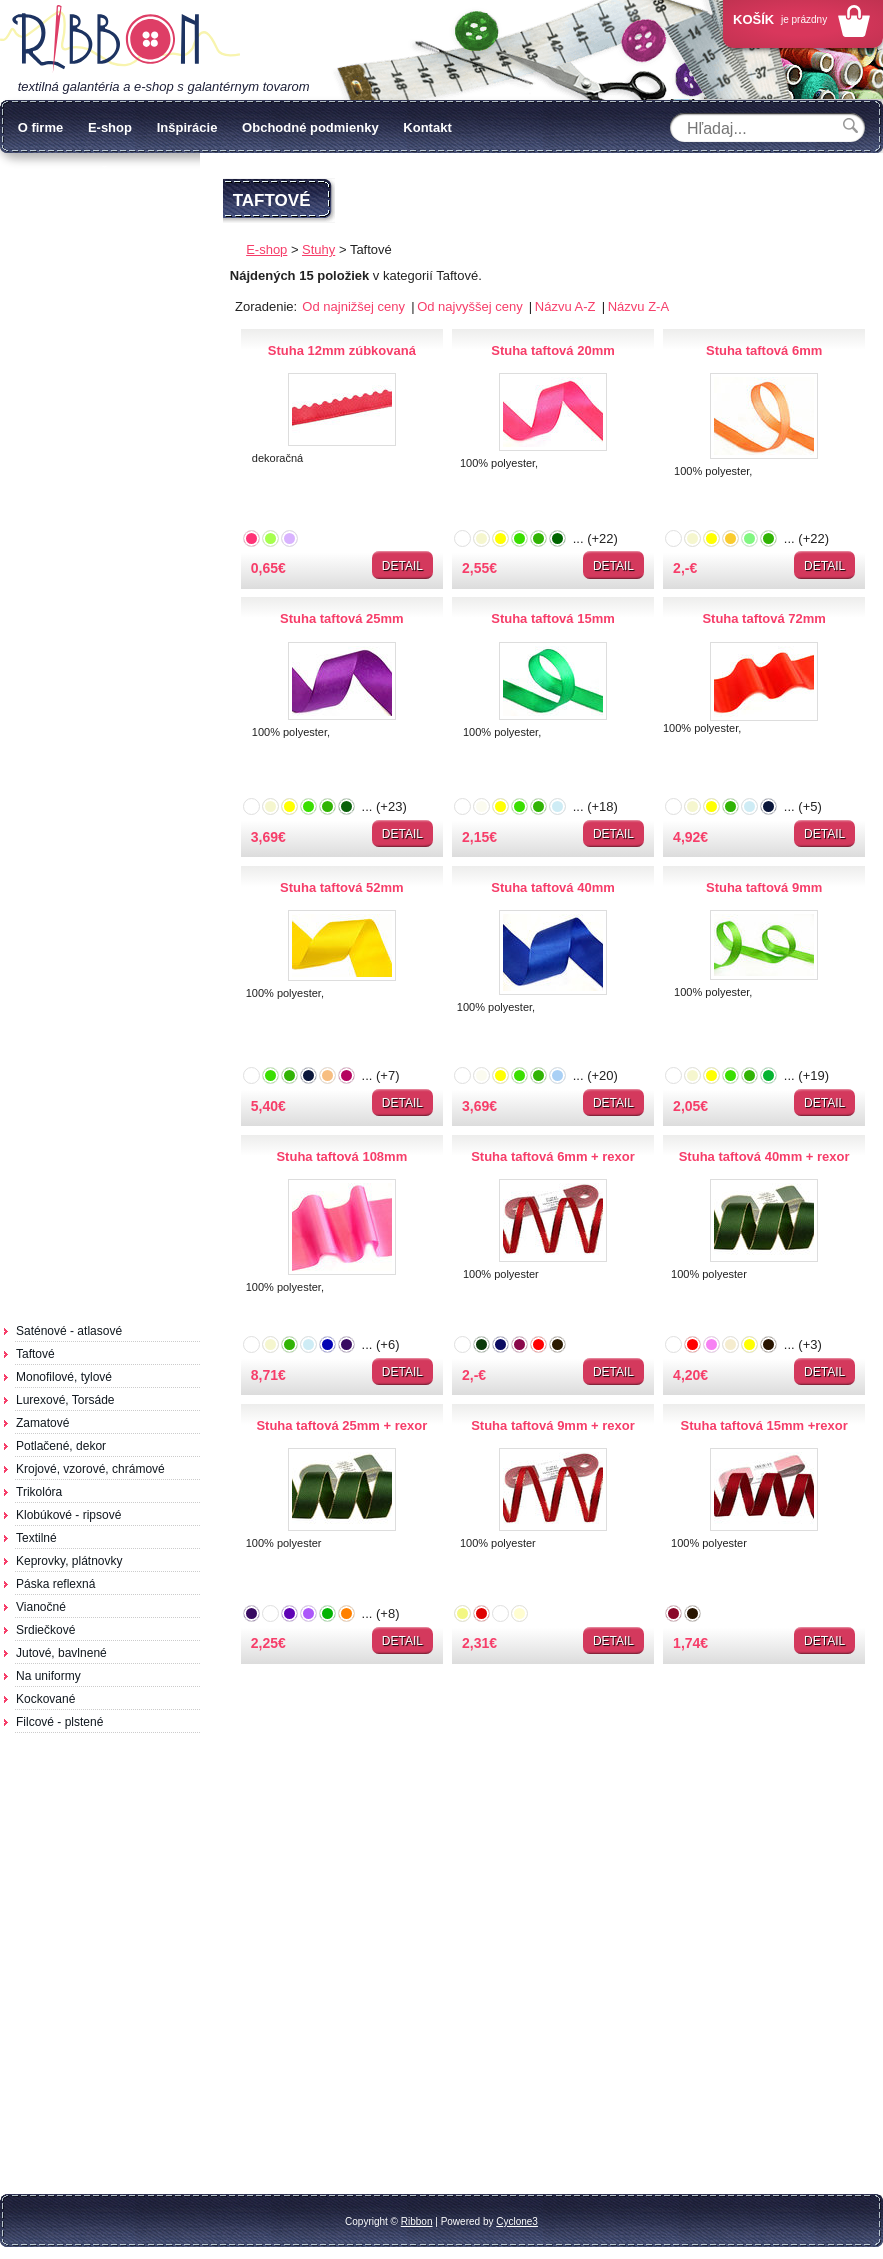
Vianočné (41, 1607)
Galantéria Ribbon (120, 39)
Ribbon (417, 2221)
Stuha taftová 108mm (341, 1156)
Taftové (35, 1354)
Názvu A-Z (567, 306)
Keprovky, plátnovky (69, 1561)
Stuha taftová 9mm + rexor (553, 1425)
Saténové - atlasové (69, 1331)
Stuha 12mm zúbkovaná (342, 350)
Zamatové (42, 1423)
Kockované (45, 1699)
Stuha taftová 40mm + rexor (764, 1156)
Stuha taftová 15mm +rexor (764, 1425)
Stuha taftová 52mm (342, 887)
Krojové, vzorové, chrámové (90, 1469)
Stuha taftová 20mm (553, 350)
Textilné (36, 1538)
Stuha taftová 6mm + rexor (553, 1156)
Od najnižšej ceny (355, 306)
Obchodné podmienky (310, 127)
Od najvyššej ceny (471, 306)
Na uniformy (48, 1676)
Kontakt (427, 127)
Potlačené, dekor (61, 1446)
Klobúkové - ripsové (68, 1515)
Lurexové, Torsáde (65, 1400)
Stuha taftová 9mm (764, 887)
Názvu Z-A (638, 306)
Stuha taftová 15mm (553, 618)
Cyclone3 (517, 2221)
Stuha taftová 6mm (764, 350)
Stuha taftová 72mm (764, 618)
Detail (402, 566)
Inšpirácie (187, 127)
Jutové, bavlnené (61, 1653)
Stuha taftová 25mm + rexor (341, 1425)
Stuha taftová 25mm (342, 618)
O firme (41, 127)
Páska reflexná (55, 1584)
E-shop (110, 127)
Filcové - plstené (59, 1722)
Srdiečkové (45, 1630)
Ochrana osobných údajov (111, 181)
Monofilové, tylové (64, 1377)
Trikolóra (39, 1492)
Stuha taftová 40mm (553, 887)
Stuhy (318, 249)
